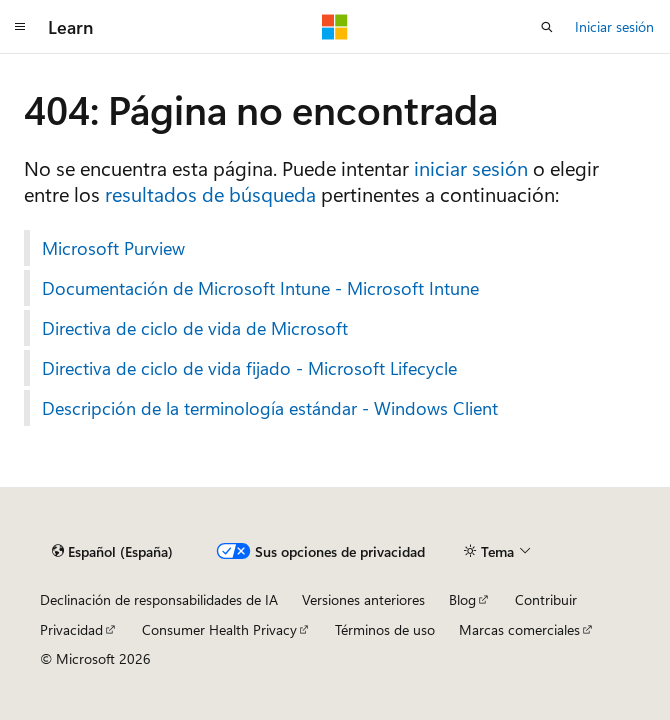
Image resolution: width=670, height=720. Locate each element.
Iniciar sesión (614, 26)
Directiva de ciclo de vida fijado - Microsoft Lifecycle (249, 368)
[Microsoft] (335, 27)
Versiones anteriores (363, 599)
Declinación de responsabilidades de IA (159, 599)
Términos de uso (385, 629)
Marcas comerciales (519, 629)
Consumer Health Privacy (219, 629)
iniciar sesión (471, 167)
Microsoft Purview (113, 248)
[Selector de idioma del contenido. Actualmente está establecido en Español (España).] (112, 552)
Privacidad (71, 629)
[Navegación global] (20, 27)
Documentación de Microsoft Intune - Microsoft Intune (260, 288)
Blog (462, 599)
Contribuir (546, 599)
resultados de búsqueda (210, 193)
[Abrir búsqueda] (547, 27)
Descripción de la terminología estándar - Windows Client (270, 408)
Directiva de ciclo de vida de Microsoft (195, 328)
